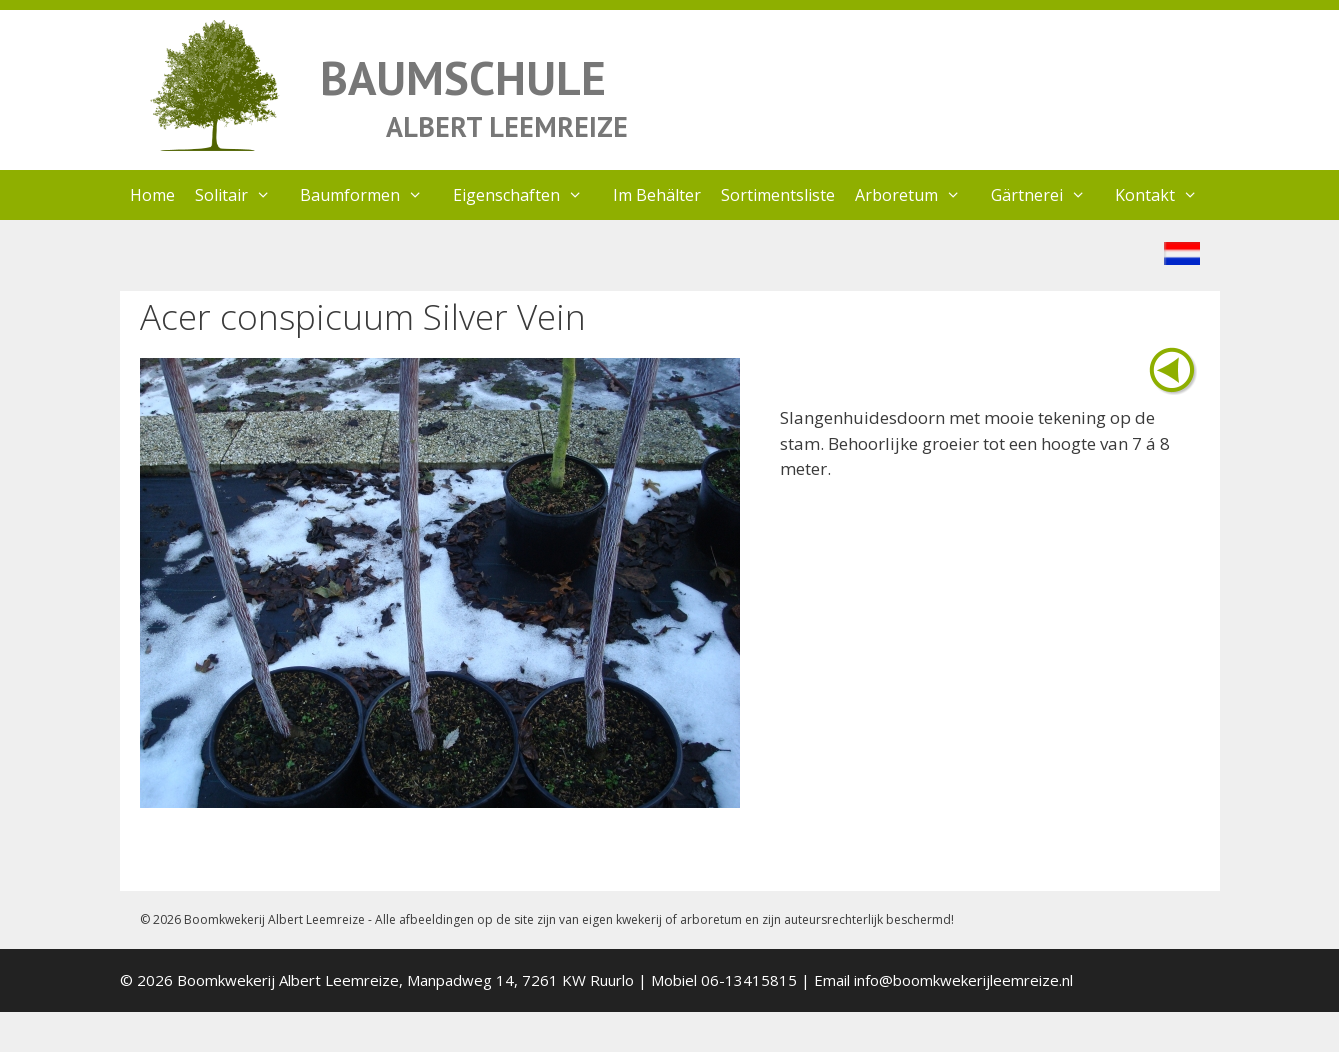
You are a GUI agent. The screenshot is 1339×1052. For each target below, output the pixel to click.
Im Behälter (657, 195)
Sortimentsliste (778, 195)
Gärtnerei (1048, 195)
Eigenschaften (528, 195)
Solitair (243, 195)
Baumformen (371, 195)
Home (152, 195)
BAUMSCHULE (463, 77)
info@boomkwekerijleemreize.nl (963, 980)
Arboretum (918, 195)
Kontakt (1166, 195)
